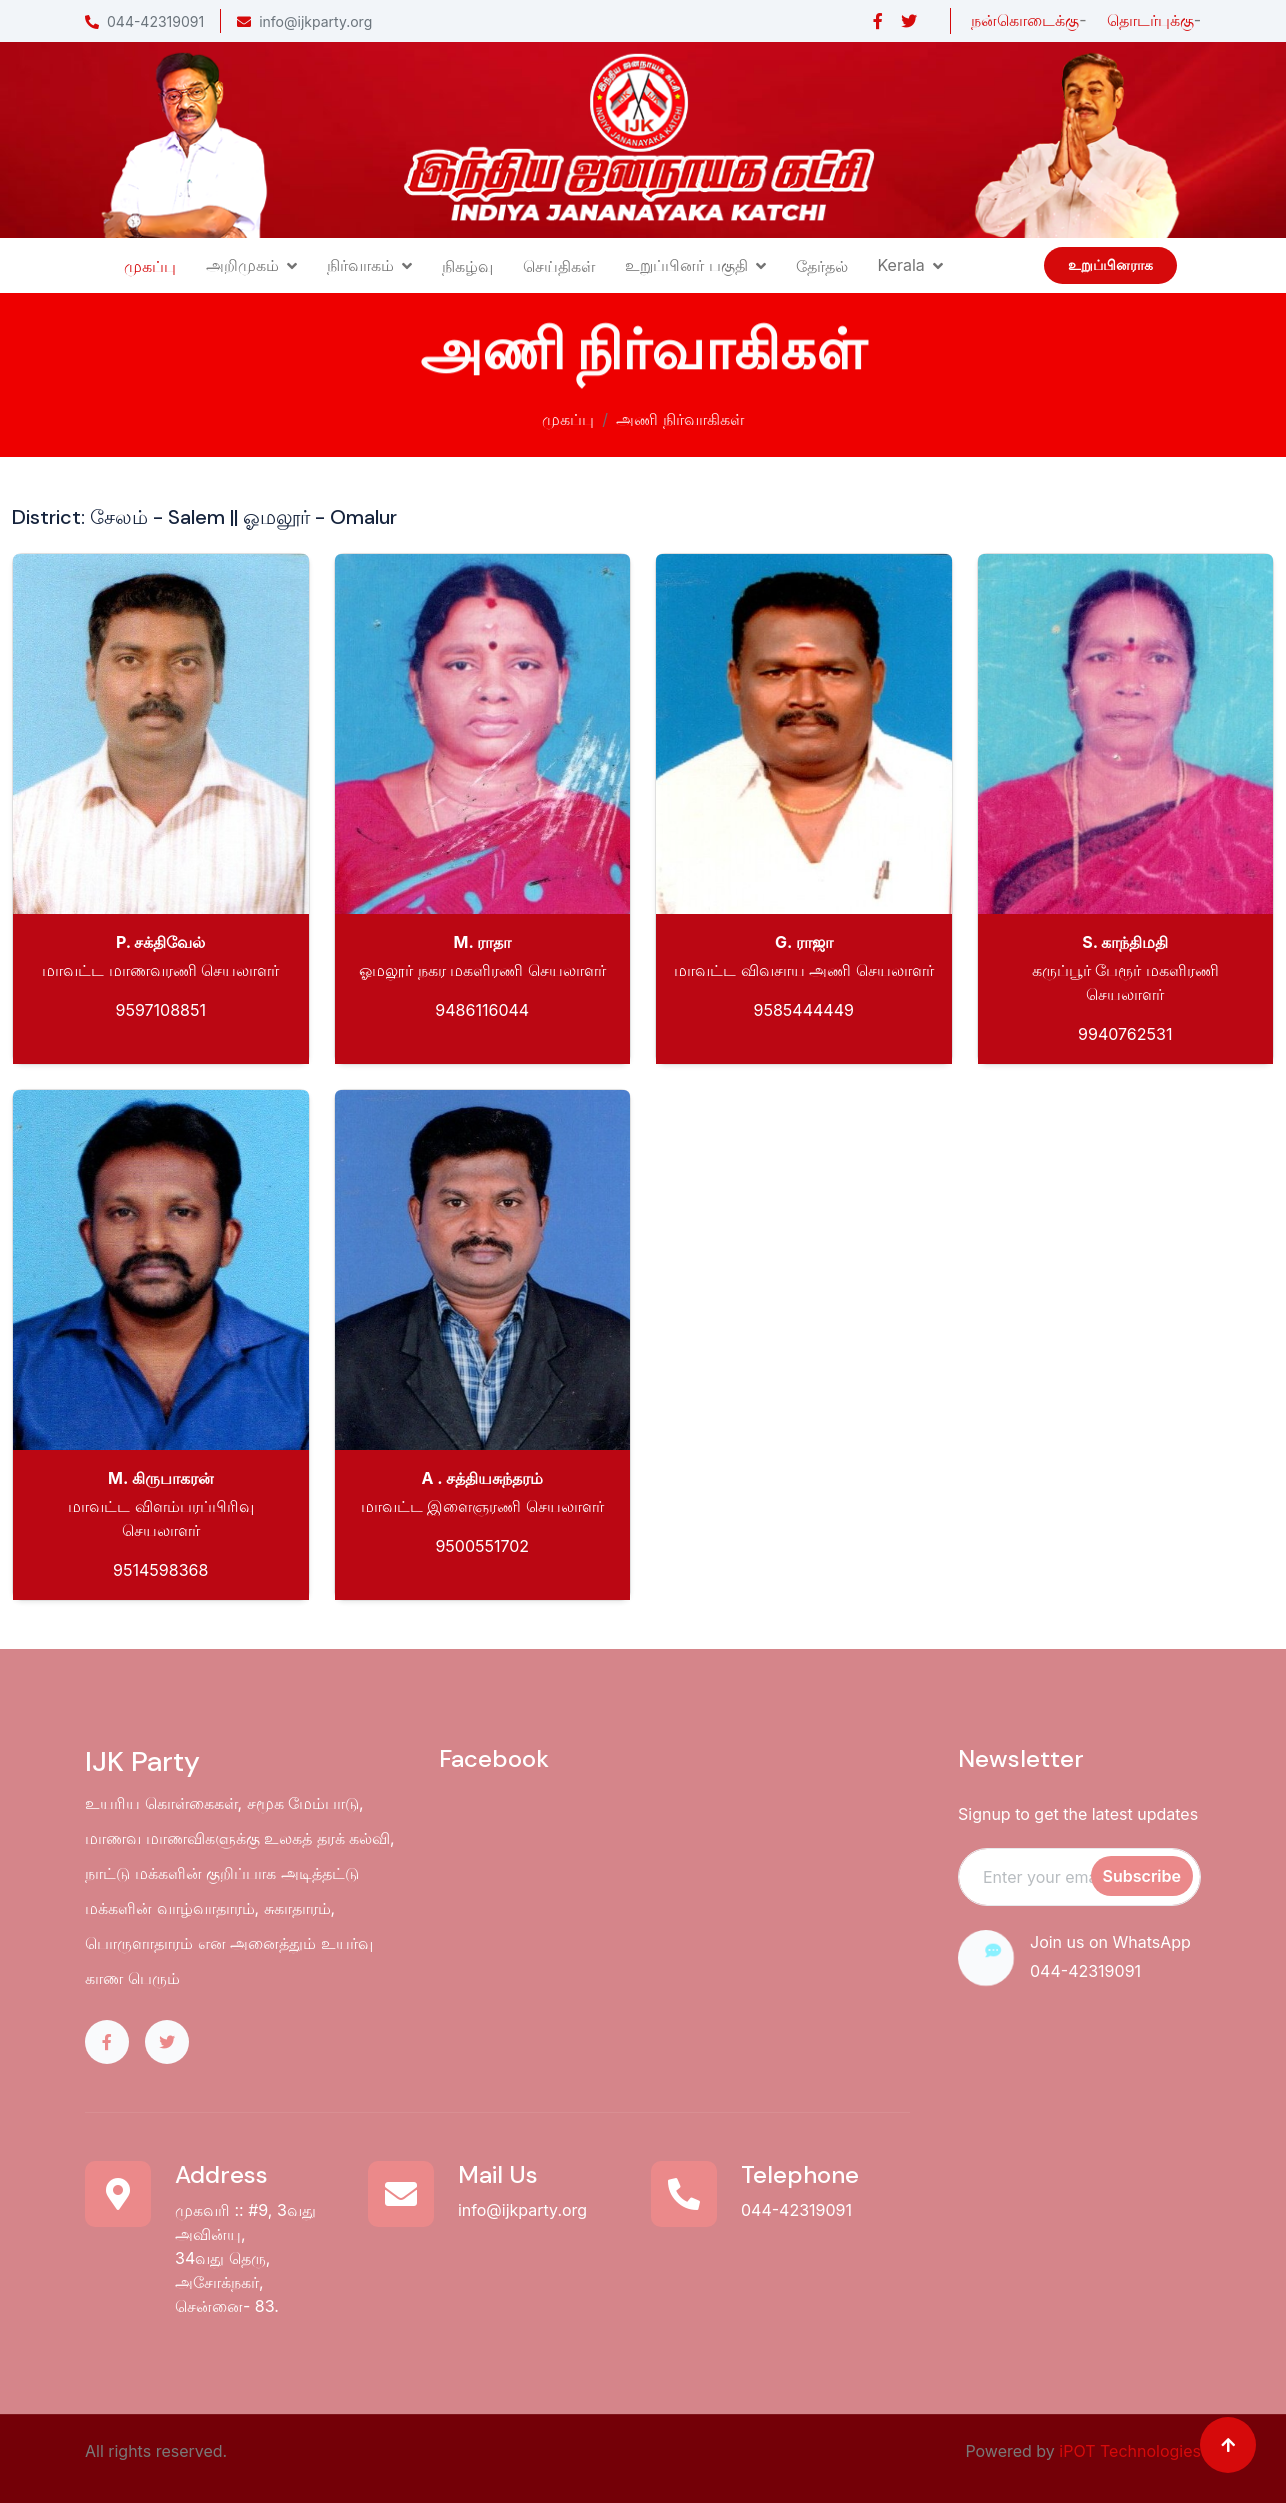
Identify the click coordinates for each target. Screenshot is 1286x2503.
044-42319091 (144, 21)
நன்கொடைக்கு (1025, 20)
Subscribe (1142, 1876)
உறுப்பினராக (1110, 265)
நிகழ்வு (467, 266)
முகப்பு (150, 266)
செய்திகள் (559, 266)
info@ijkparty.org (304, 21)
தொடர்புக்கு (1150, 20)
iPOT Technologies (1130, 2451)
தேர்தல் (822, 266)
